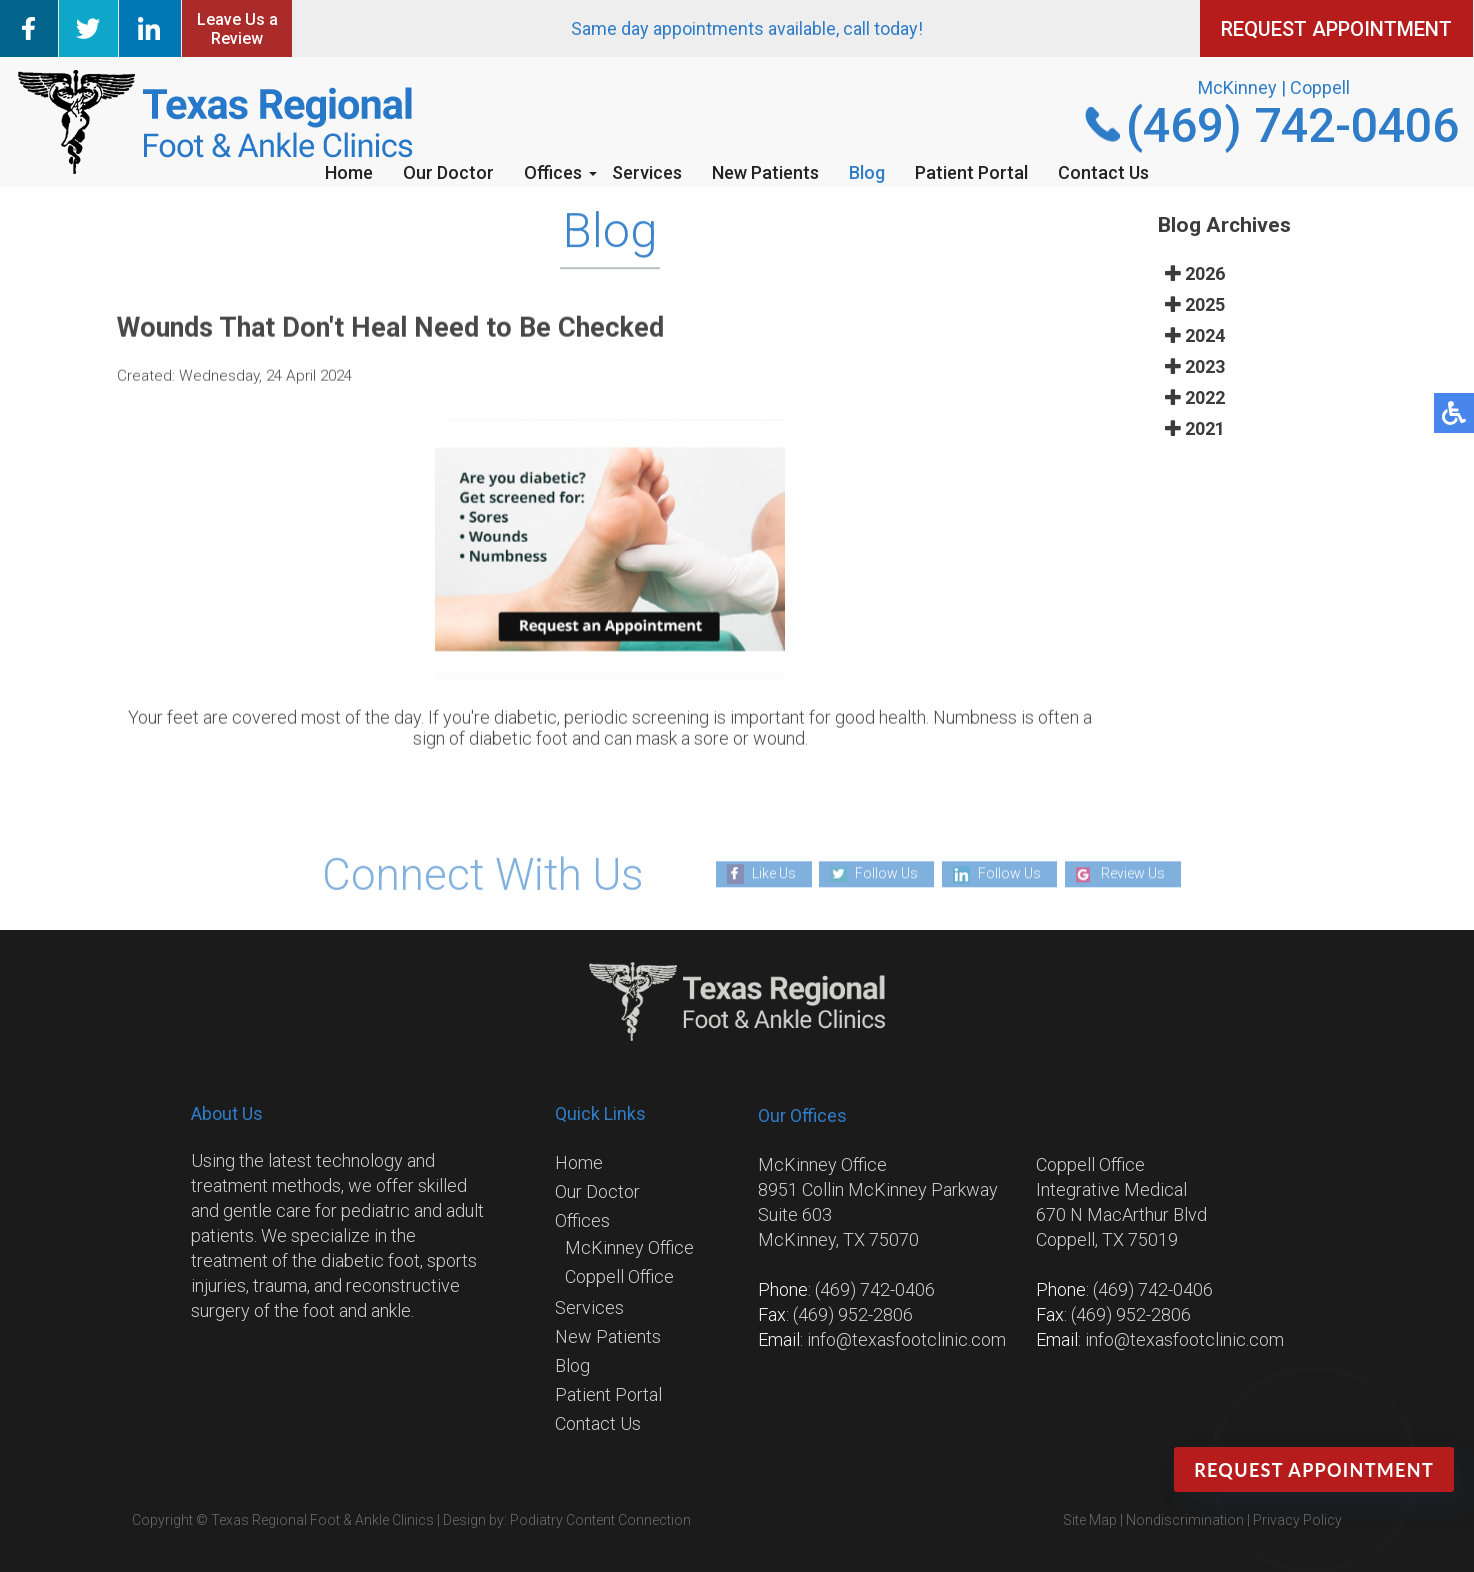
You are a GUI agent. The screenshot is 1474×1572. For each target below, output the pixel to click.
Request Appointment (1314, 1470)
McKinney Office (629, 1247)
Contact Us (1103, 172)
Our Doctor (448, 172)
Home (349, 172)
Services (647, 172)
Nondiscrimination (1185, 1520)
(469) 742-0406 (1292, 125)
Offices (553, 172)
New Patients (765, 172)
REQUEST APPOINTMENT (1336, 29)
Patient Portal (971, 172)
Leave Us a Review (237, 29)
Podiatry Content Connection (600, 1520)
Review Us (1133, 874)
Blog (867, 172)
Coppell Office (619, 1276)
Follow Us (886, 874)
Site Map (1090, 1520)
